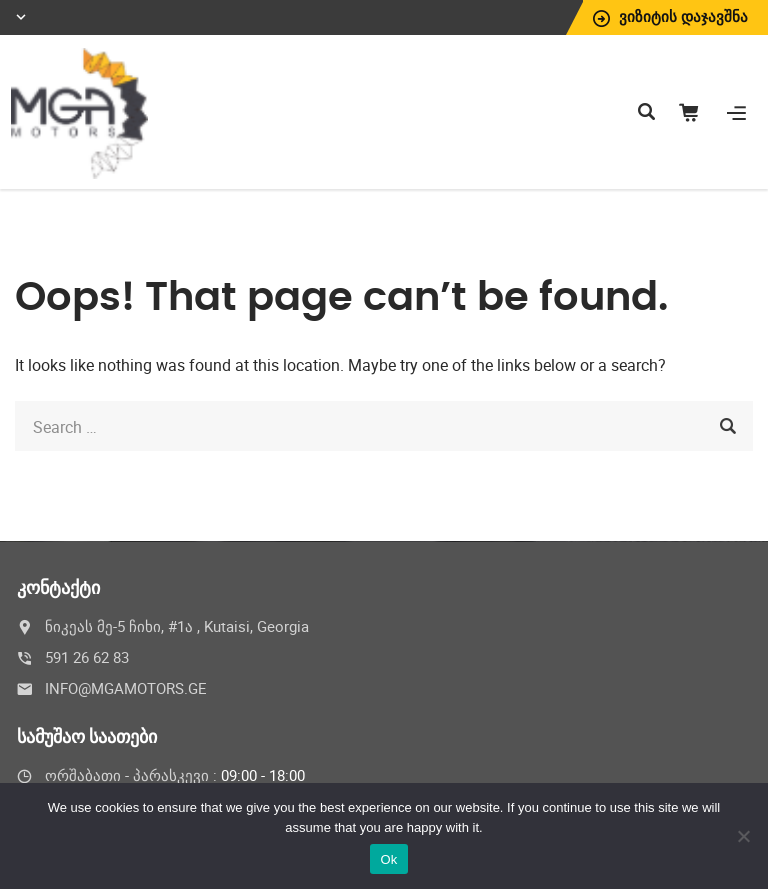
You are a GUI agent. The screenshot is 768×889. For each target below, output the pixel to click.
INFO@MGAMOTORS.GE (126, 688)
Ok (388, 859)
